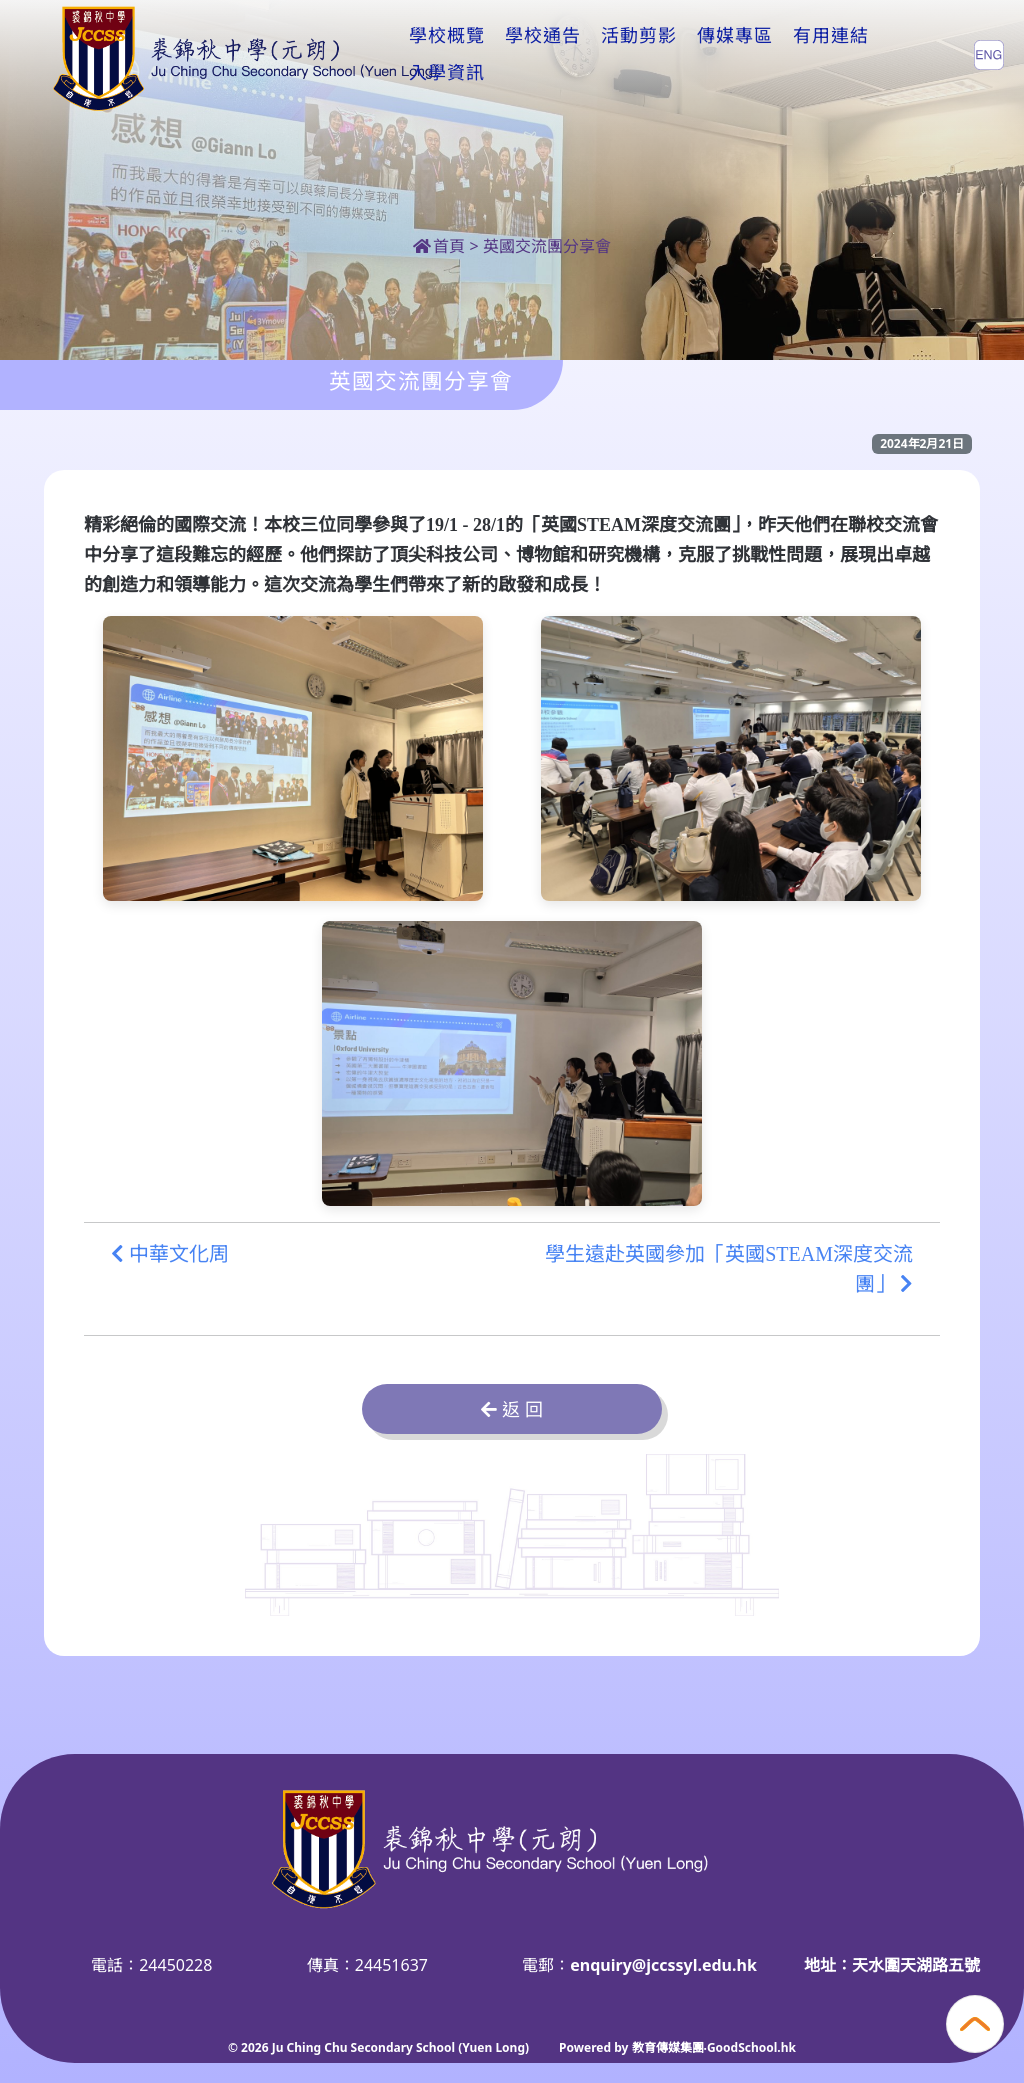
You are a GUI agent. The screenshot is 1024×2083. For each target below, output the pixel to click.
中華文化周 (170, 1254)
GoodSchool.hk (751, 2047)
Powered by (595, 2047)
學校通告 (543, 54)
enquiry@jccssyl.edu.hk (663, 1965)
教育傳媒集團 (668, 2047)
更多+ (823, 54)
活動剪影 (639, 54)
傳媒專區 (735, 54)
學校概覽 (447, 54)
